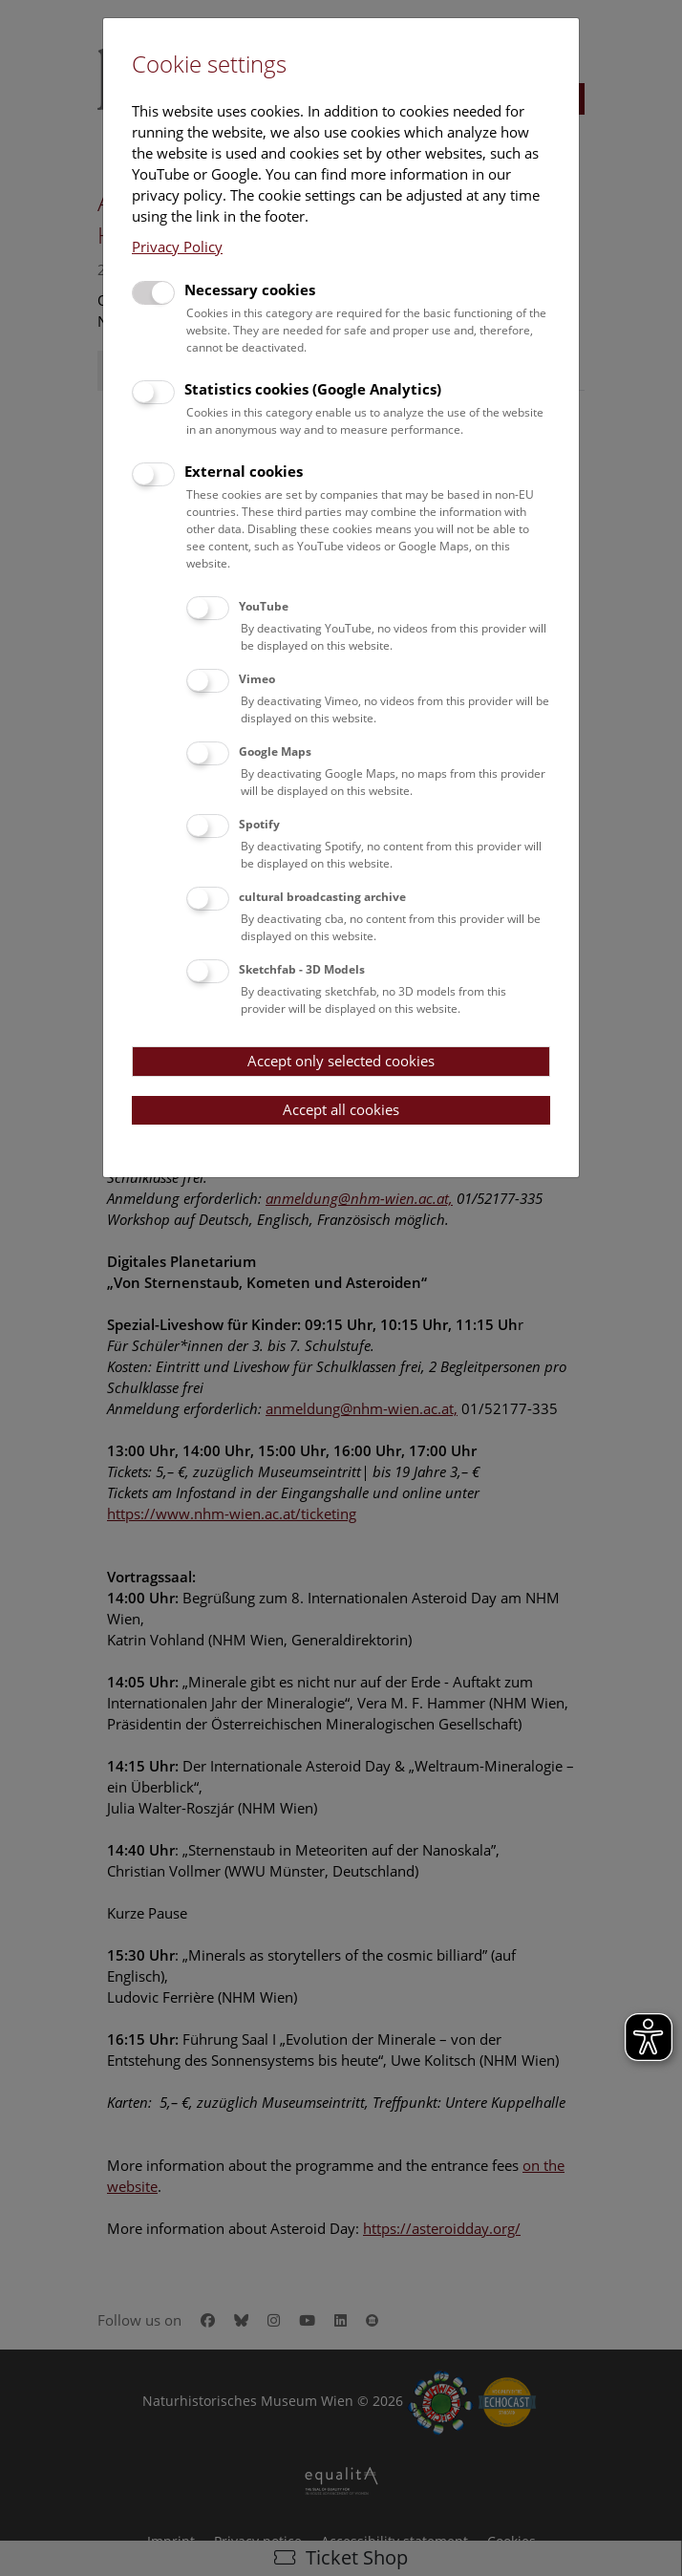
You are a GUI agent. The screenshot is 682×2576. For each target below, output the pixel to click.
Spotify (259, 824)
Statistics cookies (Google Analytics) (312, 388)
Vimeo (257, 679)
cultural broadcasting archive (322, 897)
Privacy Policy (177, 246)
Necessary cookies (249, 289)
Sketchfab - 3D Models (302, 969)
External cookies (243, 471)
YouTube (263, 606)
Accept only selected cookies (341, 1060)
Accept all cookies (341, 1109)
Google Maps (275, 751)
